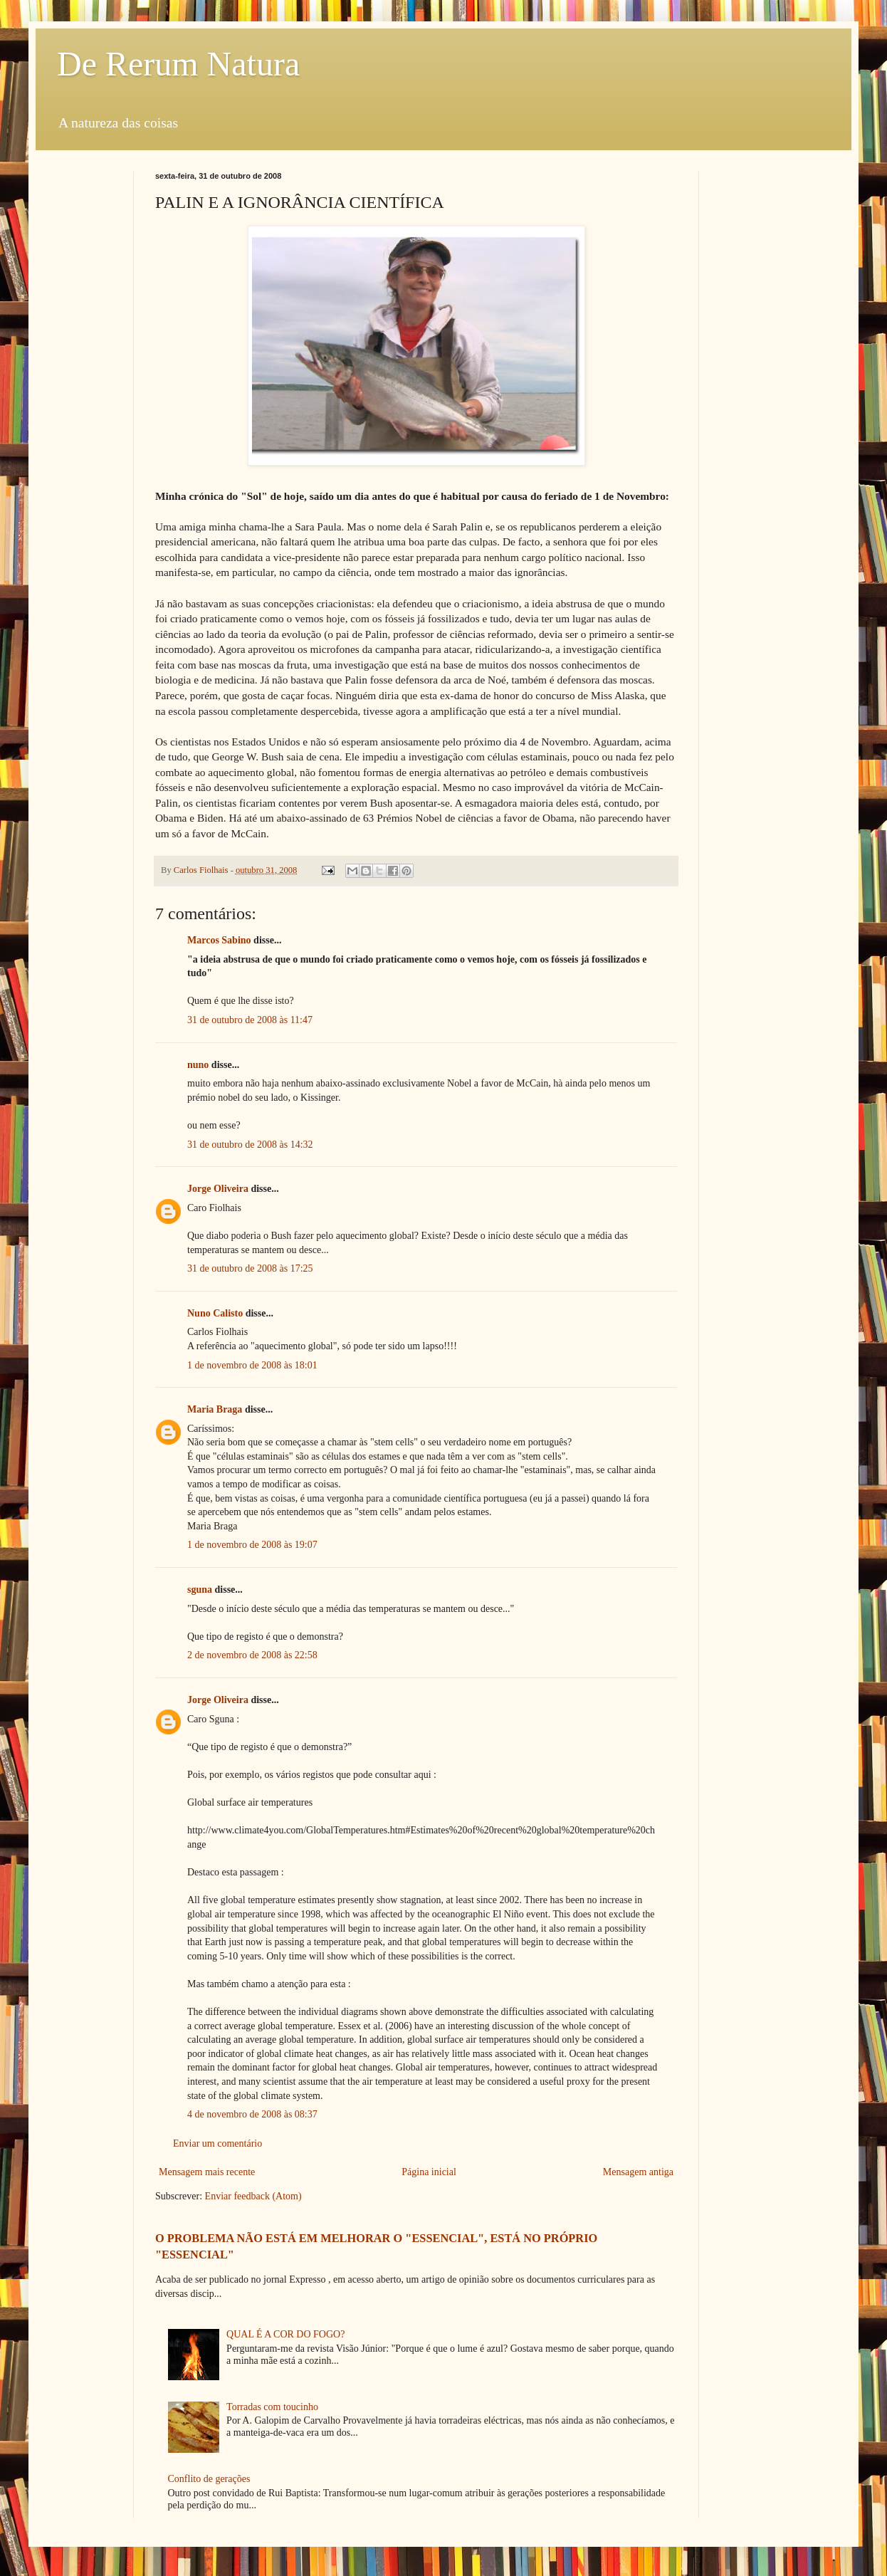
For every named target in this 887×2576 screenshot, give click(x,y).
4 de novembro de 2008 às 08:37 (252, 2114)
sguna (199, 1589)
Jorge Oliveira (217, 1188)
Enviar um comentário (217, 2143)
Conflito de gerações (209, 2478)
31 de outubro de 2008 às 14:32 (250, 1144)
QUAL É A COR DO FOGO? (285, 2334)
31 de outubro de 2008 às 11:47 (250, 1020)
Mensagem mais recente (207, 2172)
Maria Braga (214, 1409)
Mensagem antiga (638, 2172)
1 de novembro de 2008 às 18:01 (252, 1365)
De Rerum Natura (178, 64)
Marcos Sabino (219, 940)
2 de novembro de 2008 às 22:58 (252, 1655)
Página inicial (428, 2172)
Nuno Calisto (215, 1313)
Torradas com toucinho (272, 2407)
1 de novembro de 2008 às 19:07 (252, 1544)
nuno (198, 1064)
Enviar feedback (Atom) (253, 2196)
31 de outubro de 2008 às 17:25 (250, 1268)
